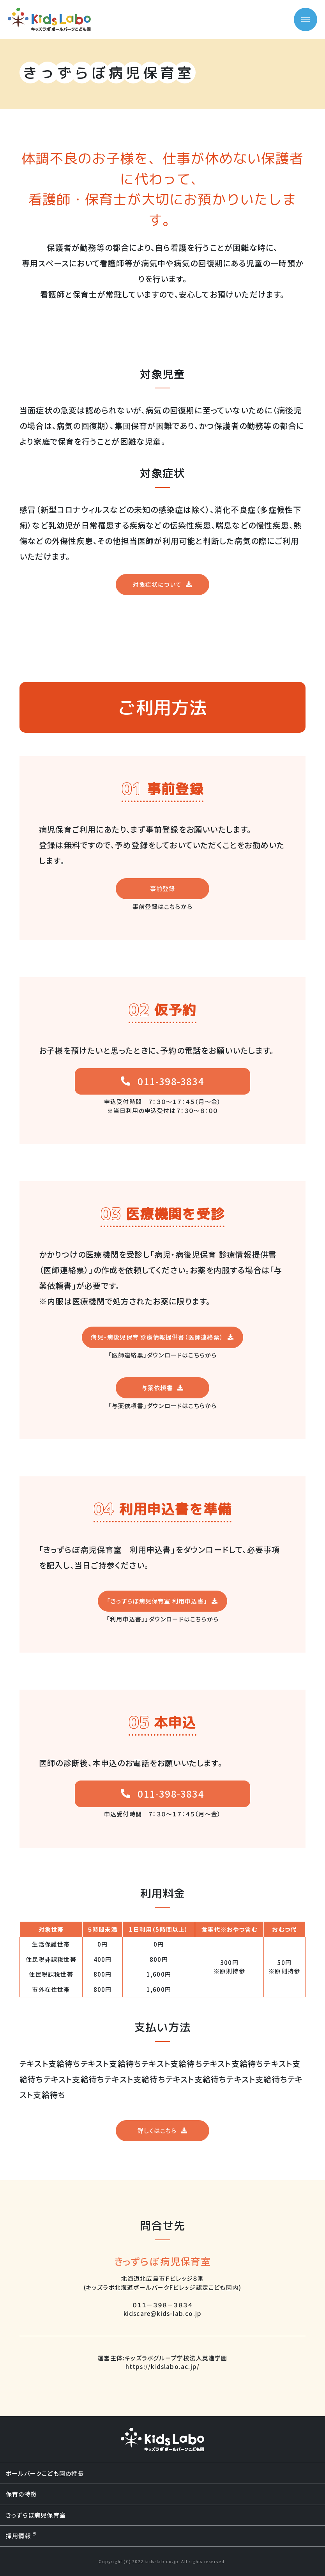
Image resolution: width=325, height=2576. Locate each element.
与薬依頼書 (157, 1388)
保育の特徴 (21, 2494)
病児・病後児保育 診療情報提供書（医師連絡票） (157, 1337)
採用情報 (21, 2536)
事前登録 (162, 888)
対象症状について (157, 584)
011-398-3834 (171, 1081)
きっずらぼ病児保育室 (36, 2515)
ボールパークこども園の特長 (45, 2473)
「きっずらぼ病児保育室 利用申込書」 (157, 1601)
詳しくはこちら (157, 2130)
